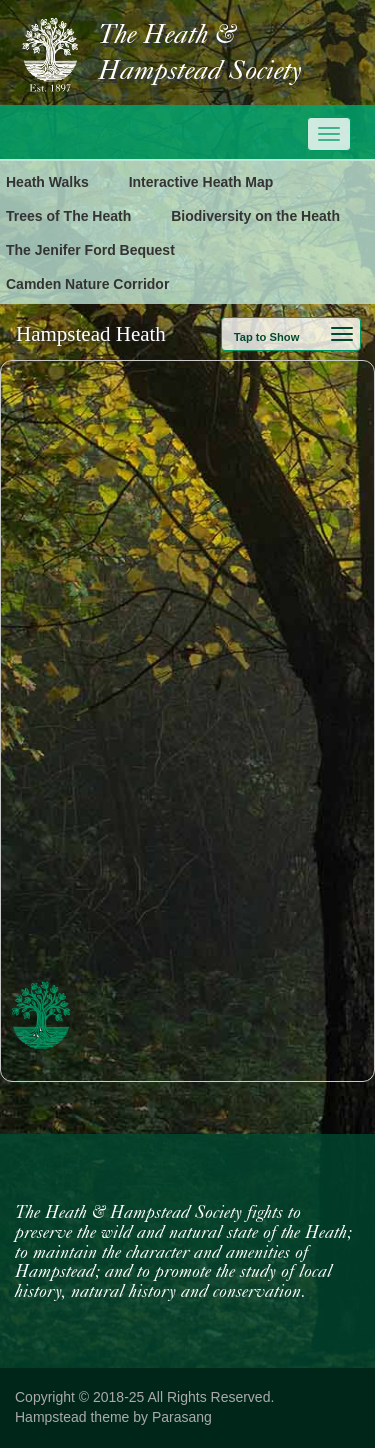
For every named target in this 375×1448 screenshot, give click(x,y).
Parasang (182, 1417)
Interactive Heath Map (201, 182)
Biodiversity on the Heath (255, 216)
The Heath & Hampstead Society (200, 54)
